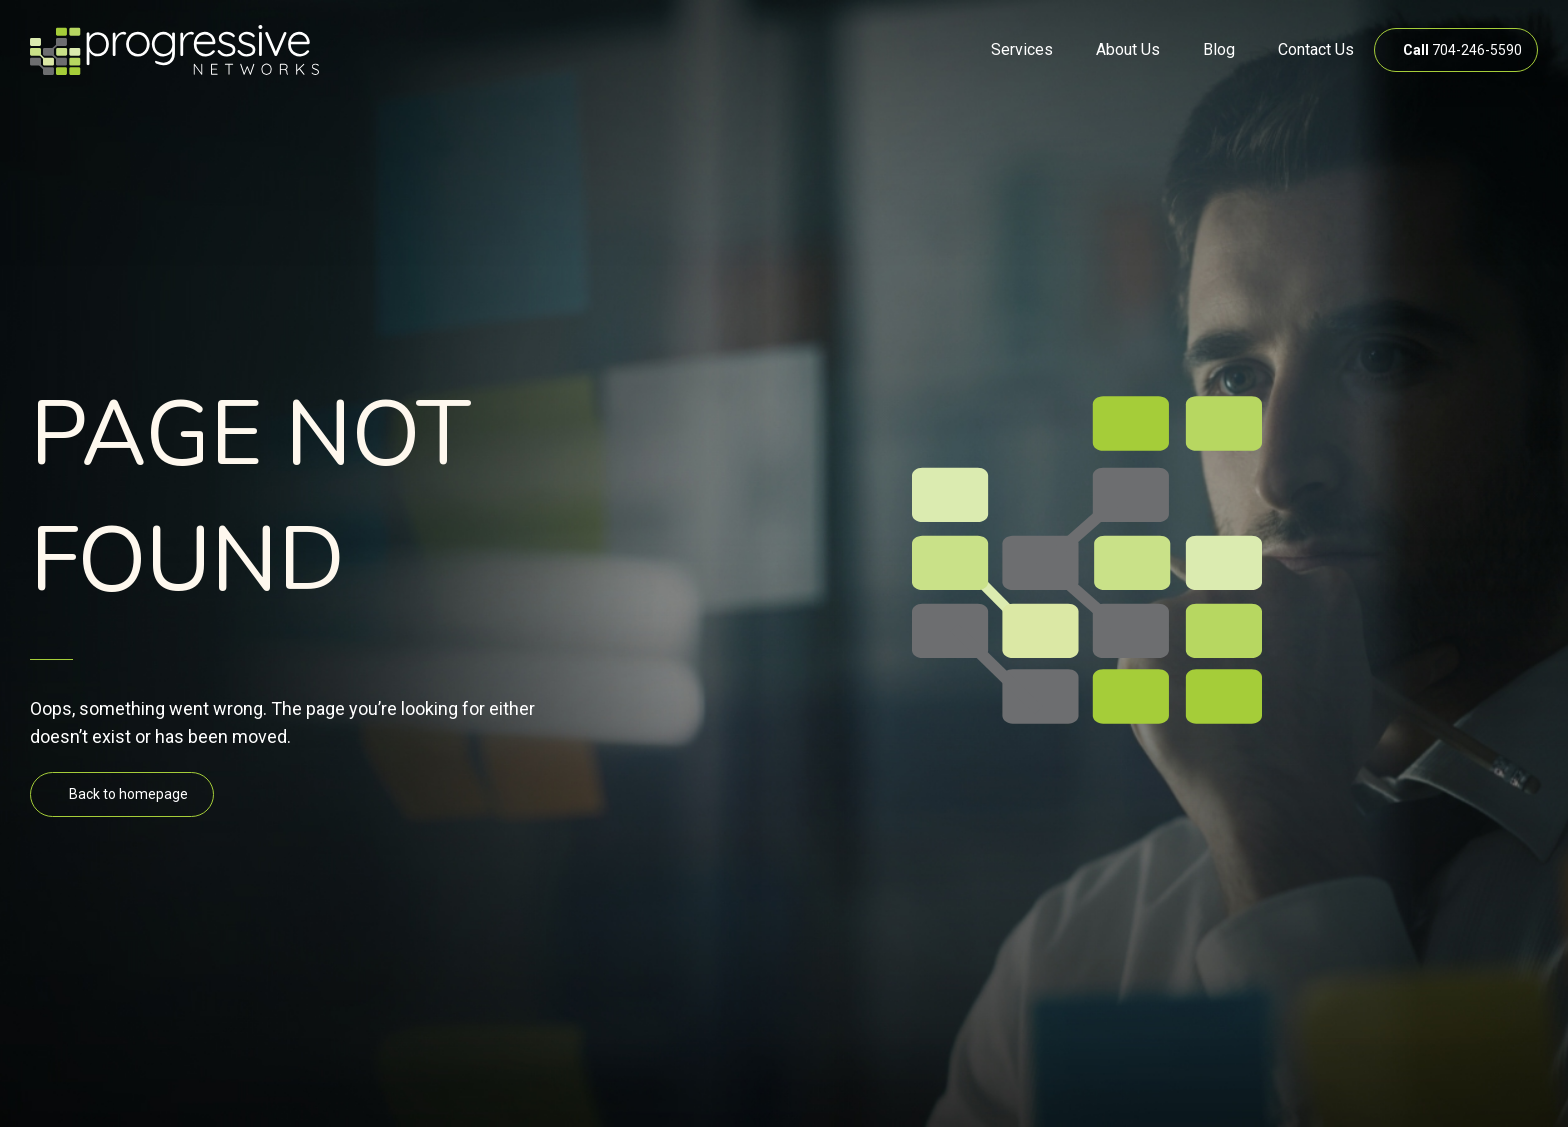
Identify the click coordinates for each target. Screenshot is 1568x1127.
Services (1022, 49)
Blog (1219, 49)
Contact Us (1316, 49)
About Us (1128, 49)
